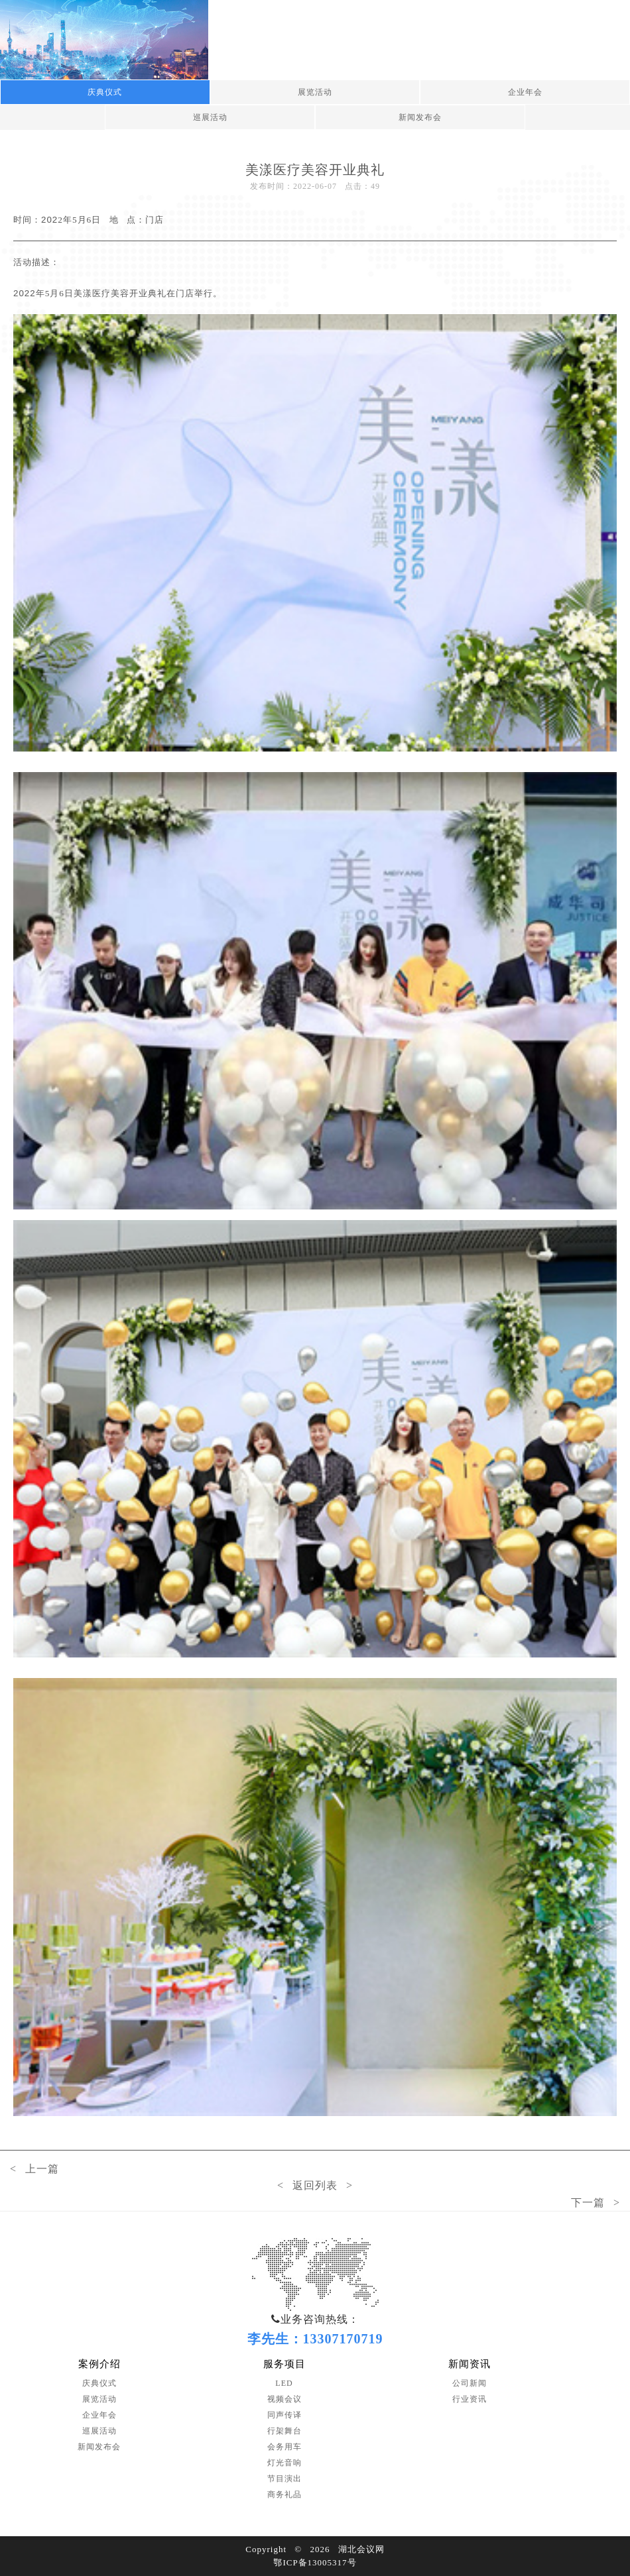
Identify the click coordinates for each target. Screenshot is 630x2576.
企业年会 (525, 92)
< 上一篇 (34, 2168)
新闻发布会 (420, 117)
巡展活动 (210, 117)
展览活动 (315, 92)
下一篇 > (595, 2202)
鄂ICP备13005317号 (314, 2562)
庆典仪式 (105, 92)
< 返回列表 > (315, 2185)
